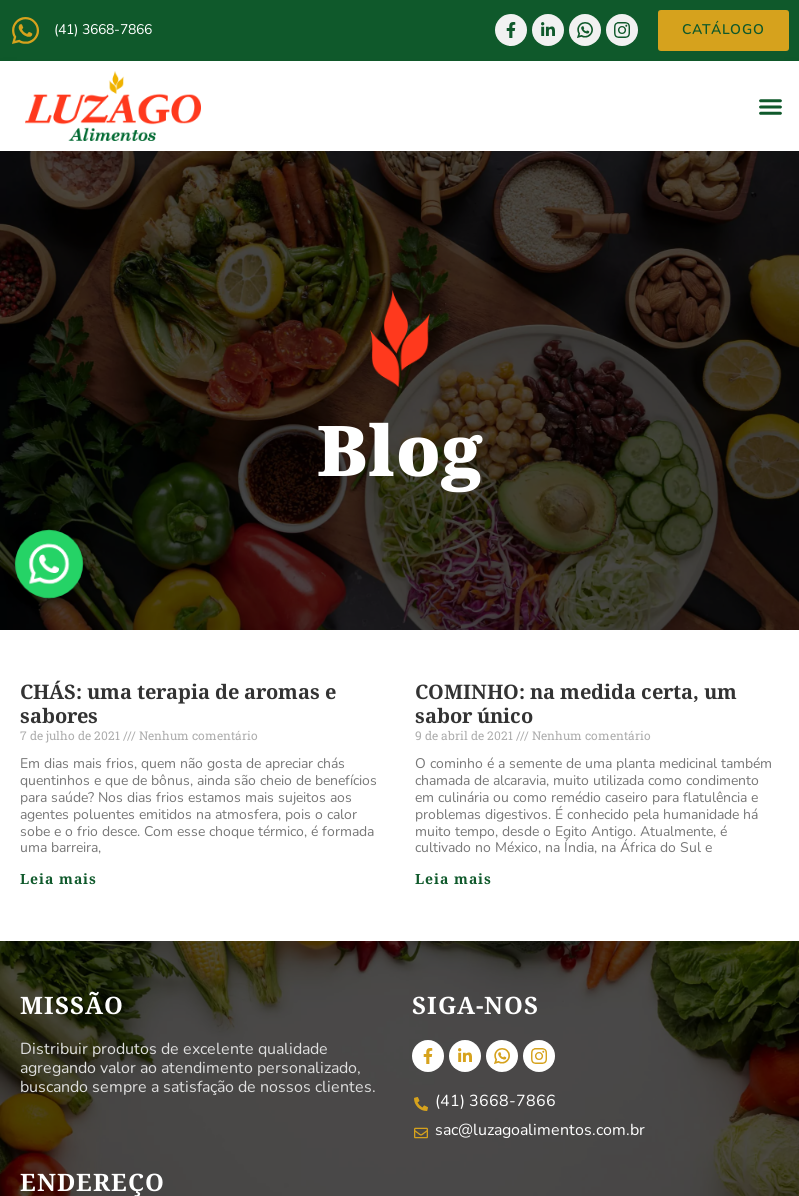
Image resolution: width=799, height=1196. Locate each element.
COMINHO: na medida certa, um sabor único (576, 703)
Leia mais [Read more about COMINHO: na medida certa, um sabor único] (453, 878)
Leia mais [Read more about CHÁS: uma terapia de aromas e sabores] (58, 878)
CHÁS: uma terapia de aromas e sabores (178, 703)
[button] (771, 106)
